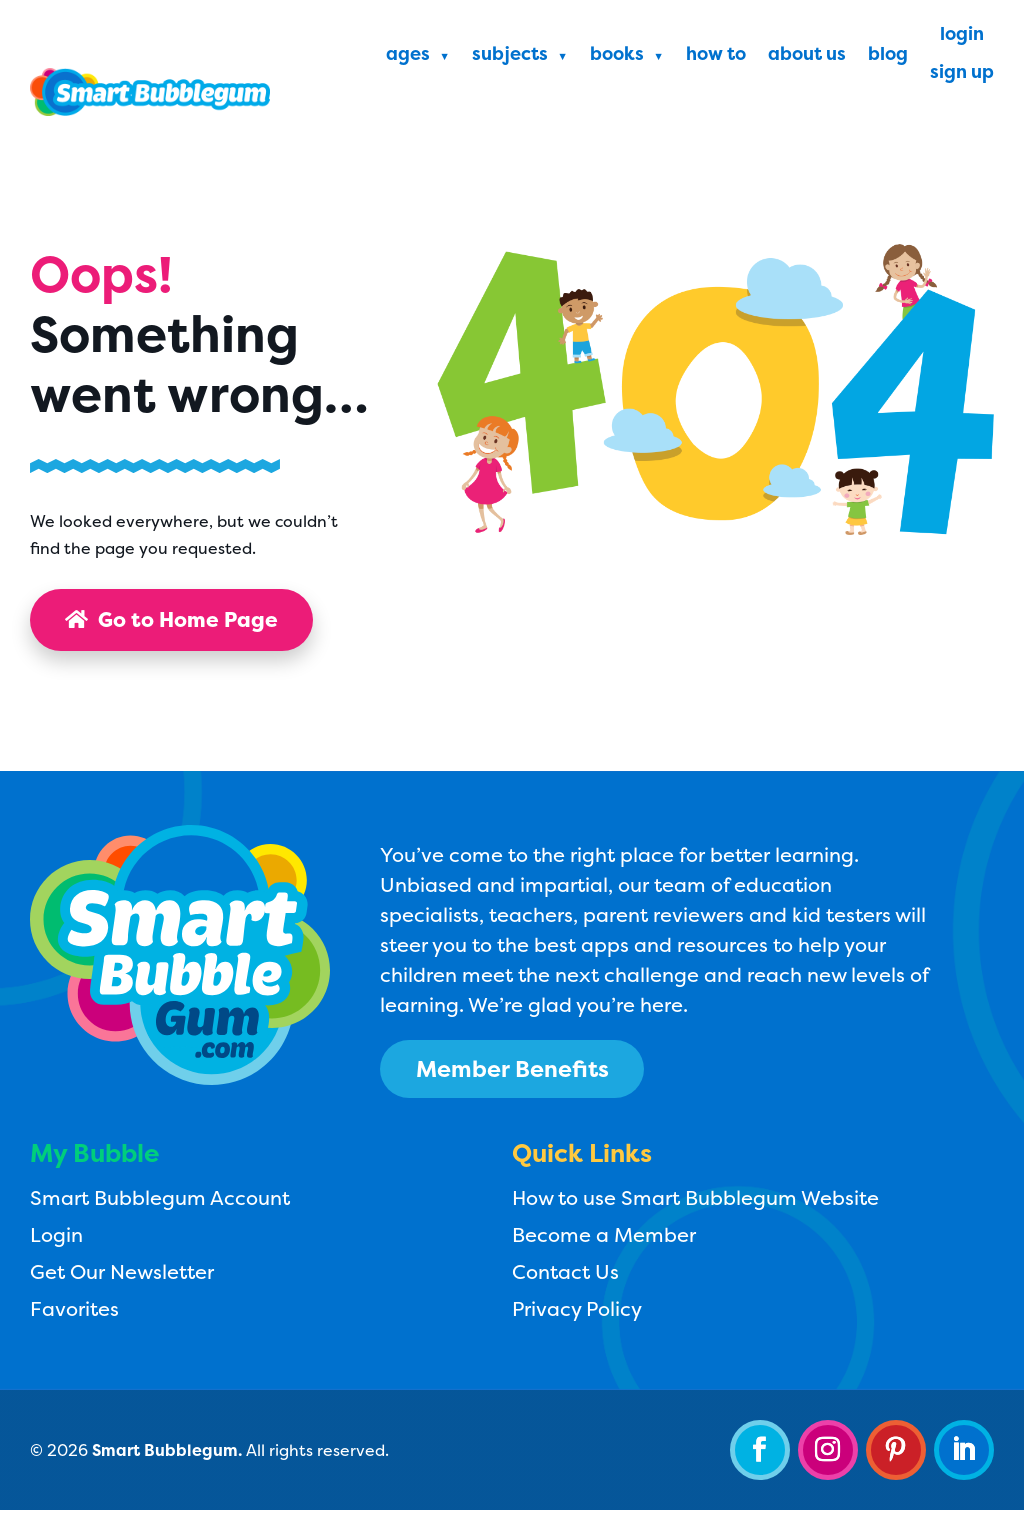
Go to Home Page (180, 621)
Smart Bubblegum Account (160, 1202)
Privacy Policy (577, 1313)
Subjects (510, 56)
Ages (408, 56)
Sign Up (962, 74)
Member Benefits (524, 1071)
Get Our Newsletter (122, 1276)
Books (617, 56)
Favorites (74, 1313)
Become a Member (604, 1239)
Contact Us (565, 1276)
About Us (807, 56)
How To (716, 56)
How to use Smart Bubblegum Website (695, 1202)
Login (962, 36)
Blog (888, 56)
